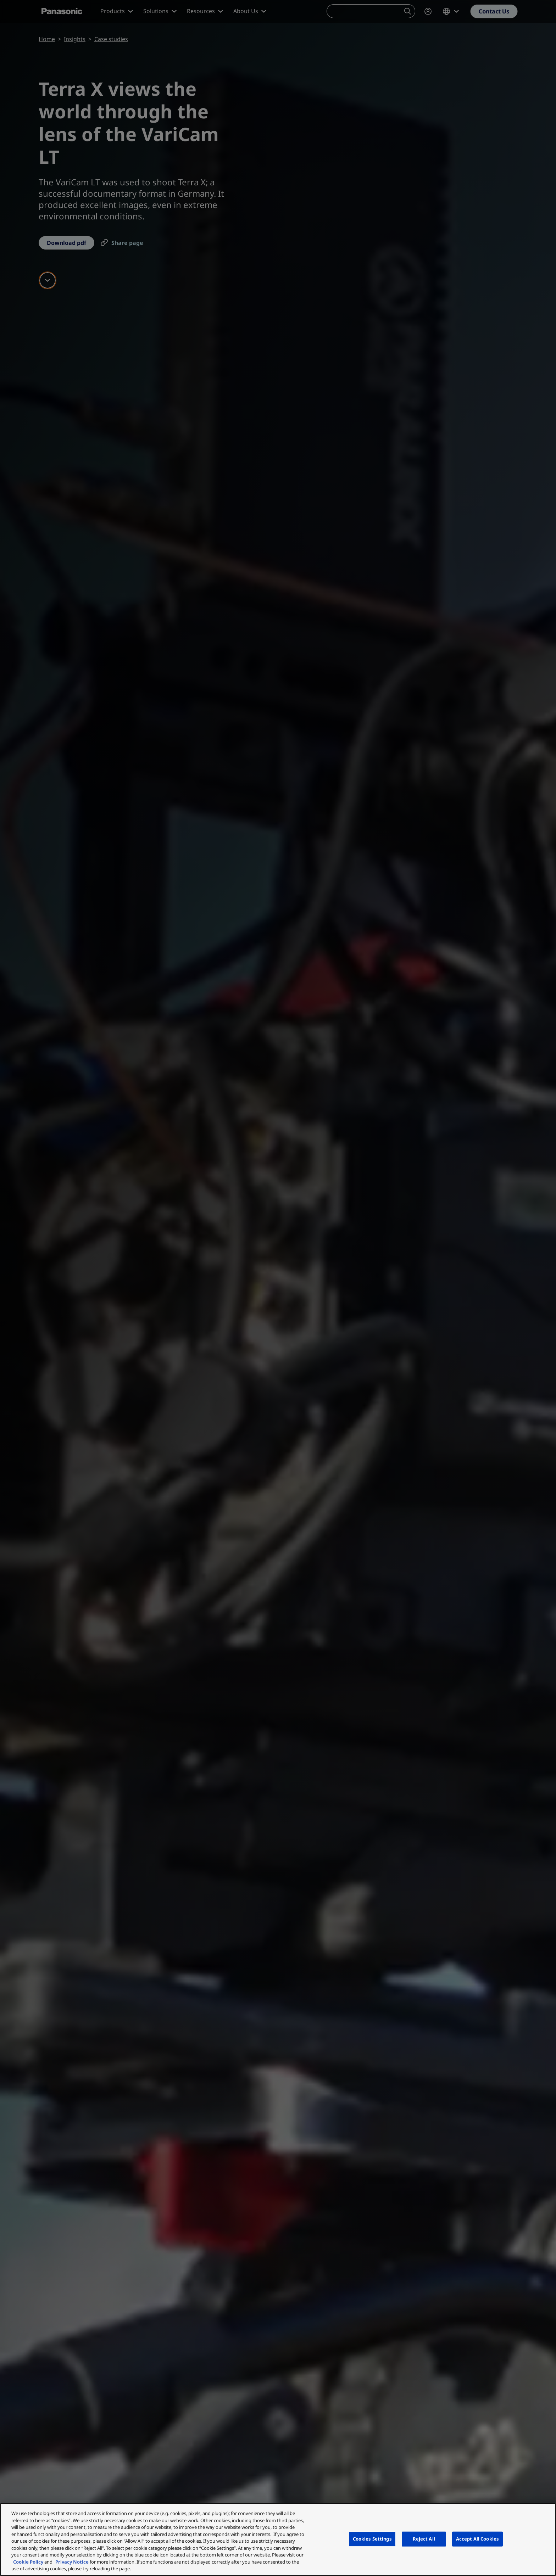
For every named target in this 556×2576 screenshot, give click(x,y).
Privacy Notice (72, 2562)
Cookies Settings (372, 2539)
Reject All (424, 2539)
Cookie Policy (28, 2562)
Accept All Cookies (477, 2539)
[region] (278, 2539)
